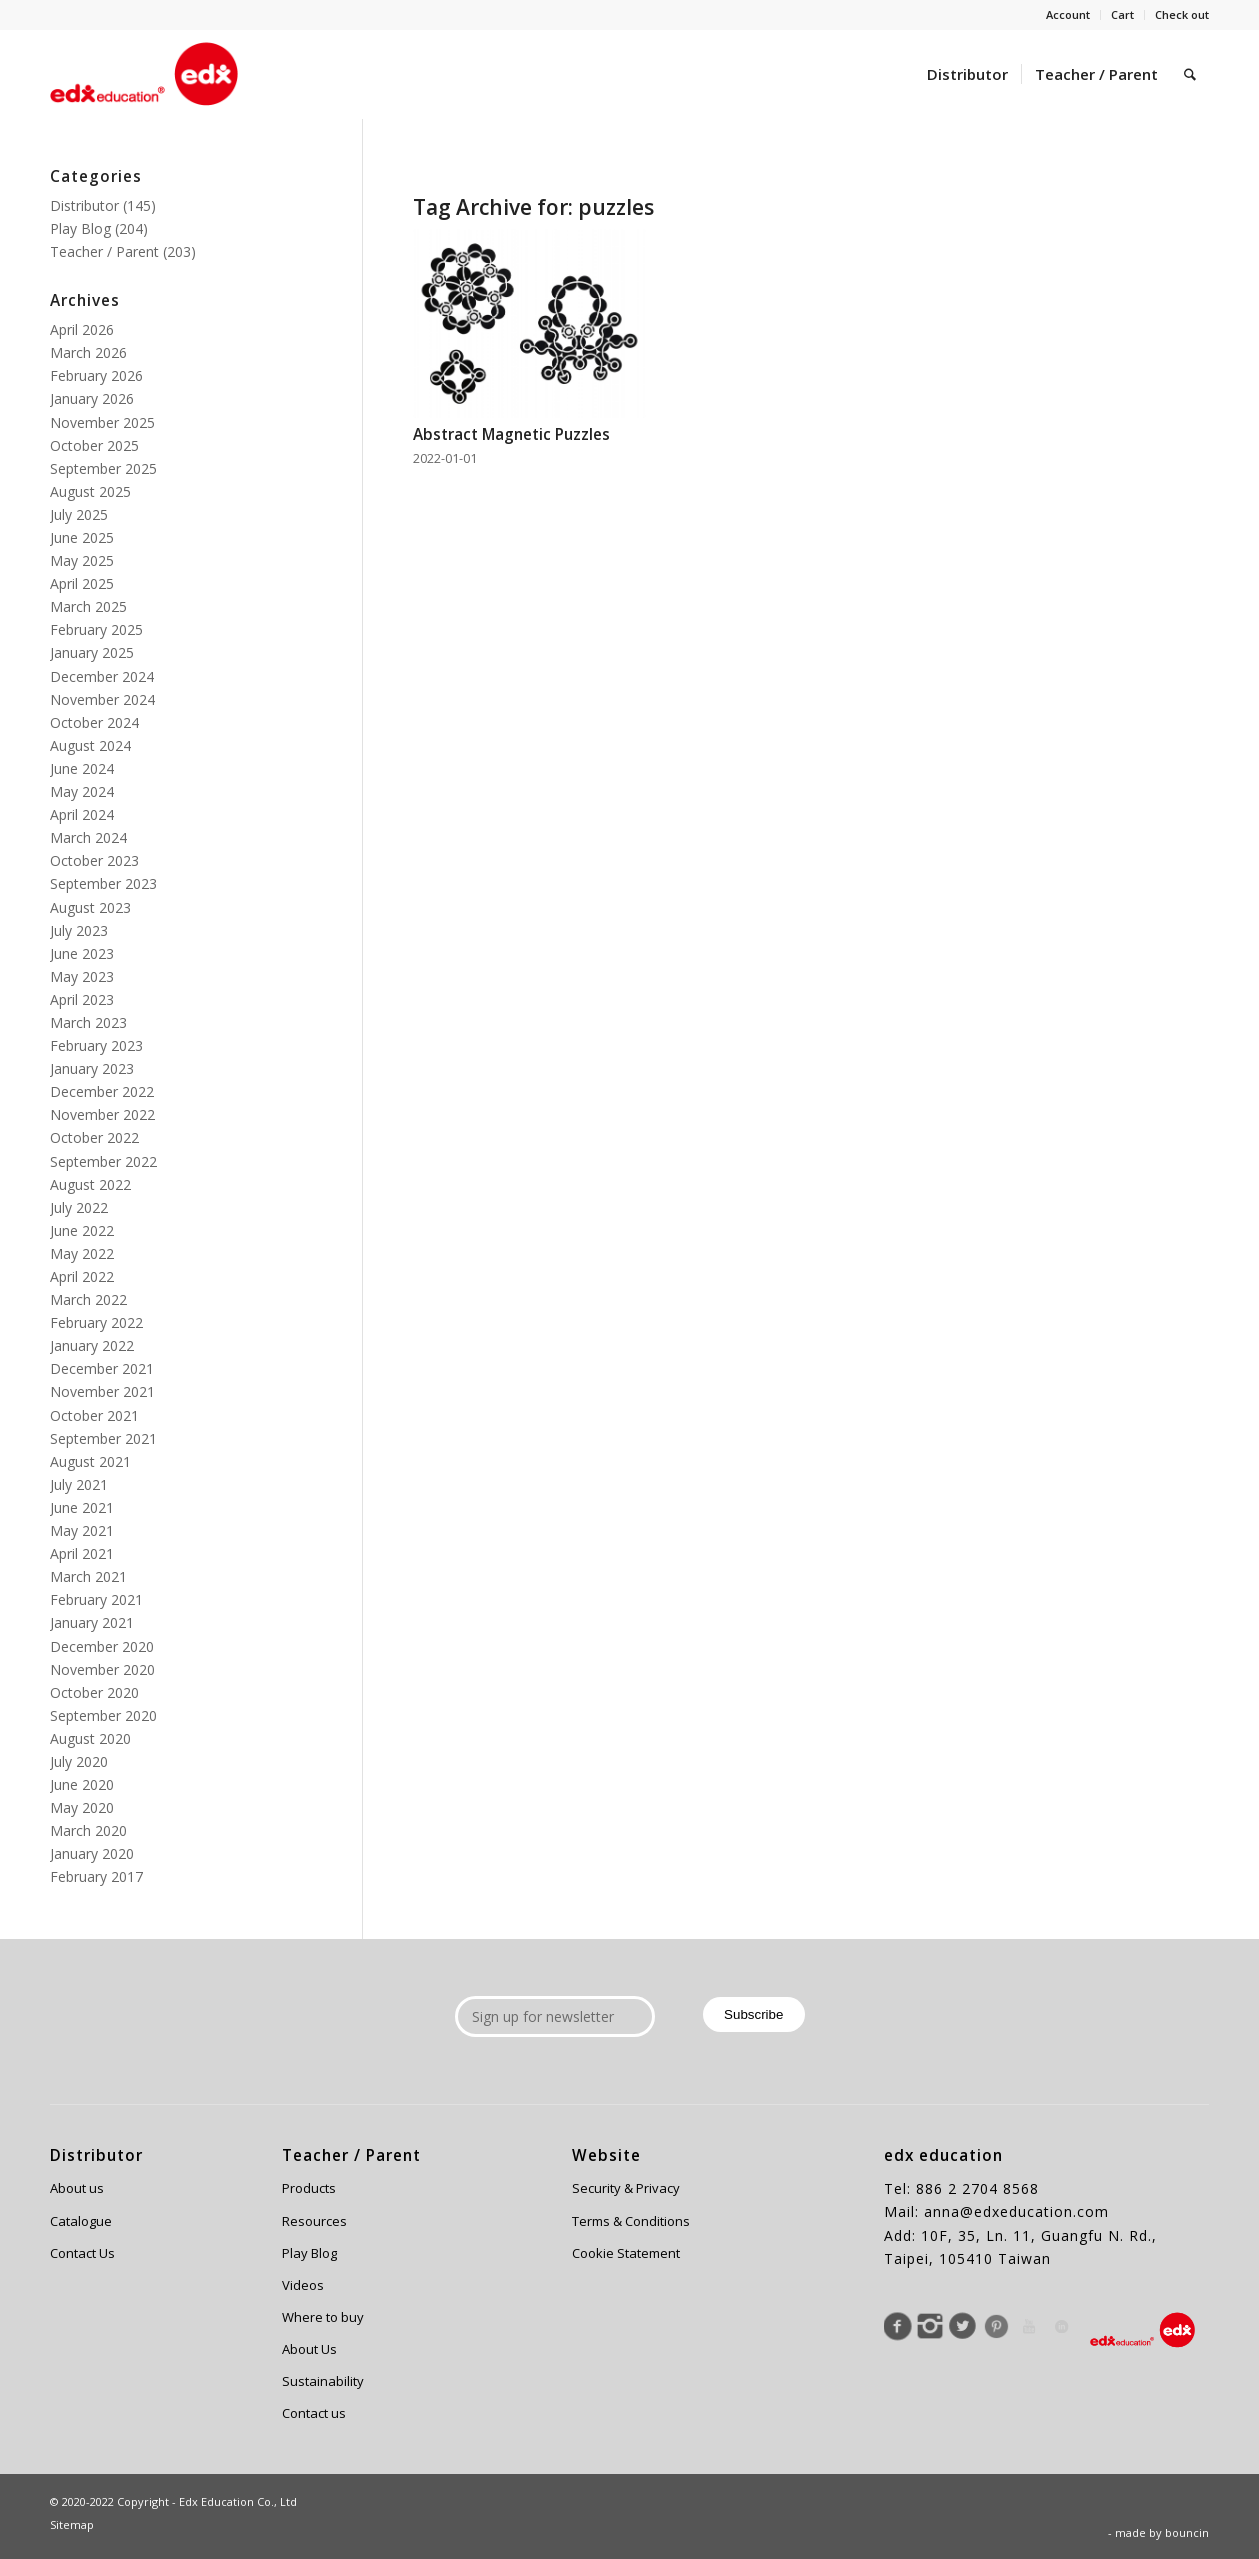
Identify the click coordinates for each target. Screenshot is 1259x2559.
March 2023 (88, 1022)
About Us (309, 2349)
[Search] (1190, 74)
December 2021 (102, 1368)
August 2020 (90, 1738)
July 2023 (79, 930)
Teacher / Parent (104, 251)
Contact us (314, 2413)
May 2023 (82, 976)
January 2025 (92, 652)
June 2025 (82, 537)
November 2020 (102, 1669)
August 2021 (90, 1461)
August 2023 (90, 907)
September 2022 (103, 1161)
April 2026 (82, 329)
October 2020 (94, 1692)
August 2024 (90, 745)
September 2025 (103, 468)
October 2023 (94, 860)
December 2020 (102, 1646)
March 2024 (88, 837)
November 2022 (102, 1114)
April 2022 (82, 1276)
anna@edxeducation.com (1016, 2211)
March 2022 (88, 1299)
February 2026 (96, 375)
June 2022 (82, 1230)
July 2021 (79, 1484)
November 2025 (102, 422)
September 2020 (103, 1715)
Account (1068, 14)
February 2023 (96, 1045)
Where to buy (323, 2317)
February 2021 (96, 1599)
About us (77, 2188)
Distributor (84, 205)
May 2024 (82, 791)
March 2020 (88, 1830)
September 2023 (103, 883)
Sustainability (323, 2381)
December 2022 (102, 1091)
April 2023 (82, 999)
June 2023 (82, 953)
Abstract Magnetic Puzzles (511, 434)
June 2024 (82, 768)
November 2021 (102, 1391)
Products (309, 2188)
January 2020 (92, 1853)
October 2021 (94, 1415)
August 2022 (90, 1184)
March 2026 (88, 352)
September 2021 (103, 1438)
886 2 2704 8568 (977, 2188)
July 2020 (79, 1761)
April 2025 (82, 583)
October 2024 (94, 722)
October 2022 (94, 1137)
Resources (314, 2221)
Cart (1122, 14)
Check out (1182, 14)
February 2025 (96, 629)
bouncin (1187, 2532)
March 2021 (88, 1576)
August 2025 (90, 491)
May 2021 (82, 1530)
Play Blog (80, 228)
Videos (303, 2285)
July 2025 (79, 514)
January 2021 (92, 1622)
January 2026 (92, 398)
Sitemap (72, 2524)
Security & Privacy (626, 2188)
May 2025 (82, 560)
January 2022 (92, 1345)
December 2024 (102, 676)
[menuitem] (1068, 15)
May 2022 (82, 1253)
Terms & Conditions (631, 2221)
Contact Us (82, 2253)
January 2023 (92, 1068)
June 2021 (82, 1507)
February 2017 (96, 1876)
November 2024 (102, 699)
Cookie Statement (626, 2253)
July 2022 (79, 1207)
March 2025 (88, 606)
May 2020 (82, 1807)
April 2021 (82, 1553)
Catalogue (81, 2221)
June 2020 (82, 1784)
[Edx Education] (144, 74)
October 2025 (94, 445)
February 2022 (96, 1322)
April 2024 (82, 814)
